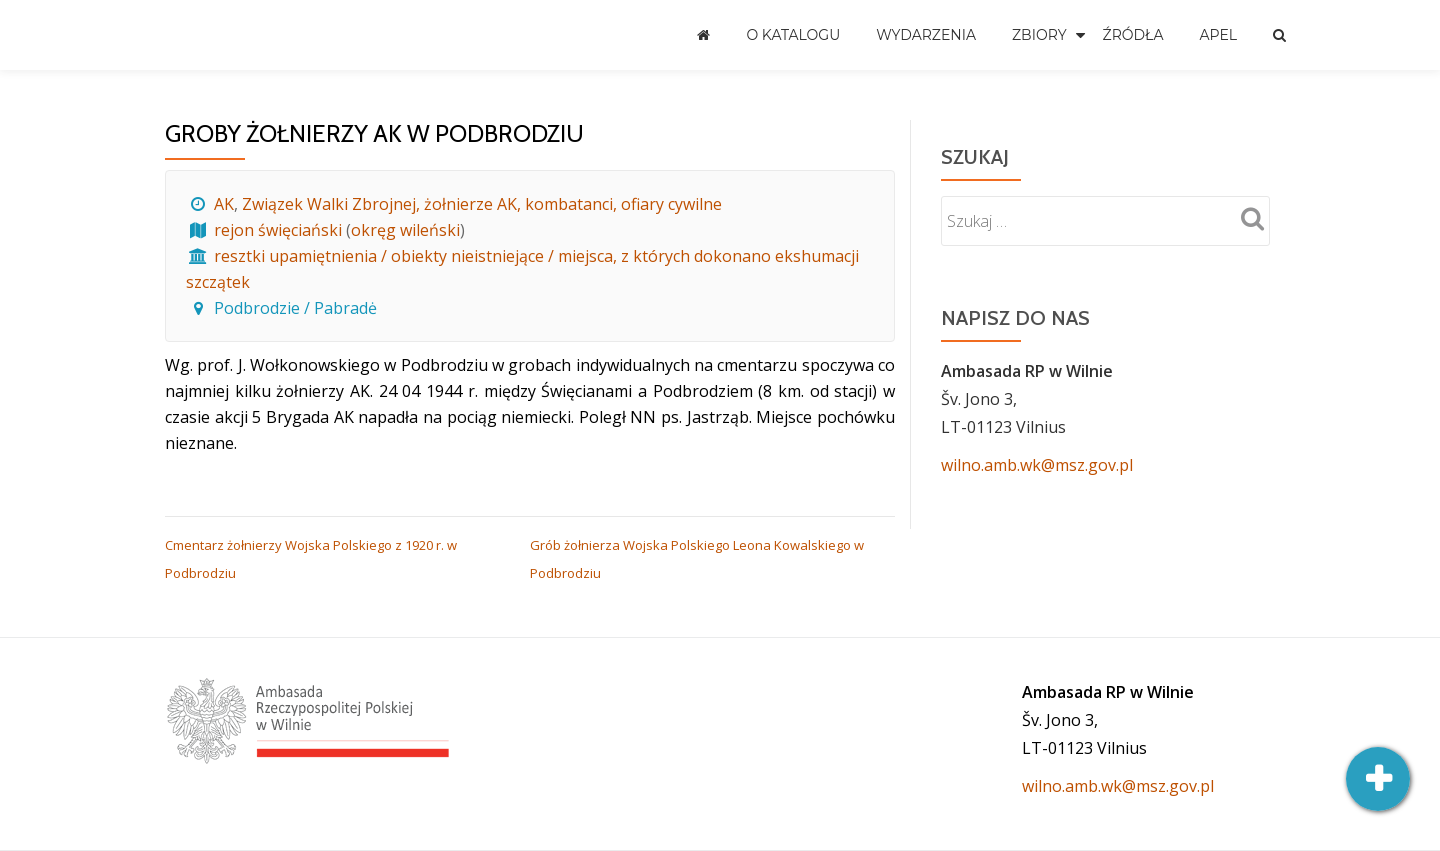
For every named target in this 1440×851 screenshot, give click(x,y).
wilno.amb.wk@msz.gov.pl (1037, 465)
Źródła (1133, 35)
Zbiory (1039, 35)
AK (224, 204)
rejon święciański (278, 230)
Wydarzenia (926, 35)
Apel (1218, 35)
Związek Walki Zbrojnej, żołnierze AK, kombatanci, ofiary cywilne (482, 204)
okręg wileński (405, 230)
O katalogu (793, 35)
